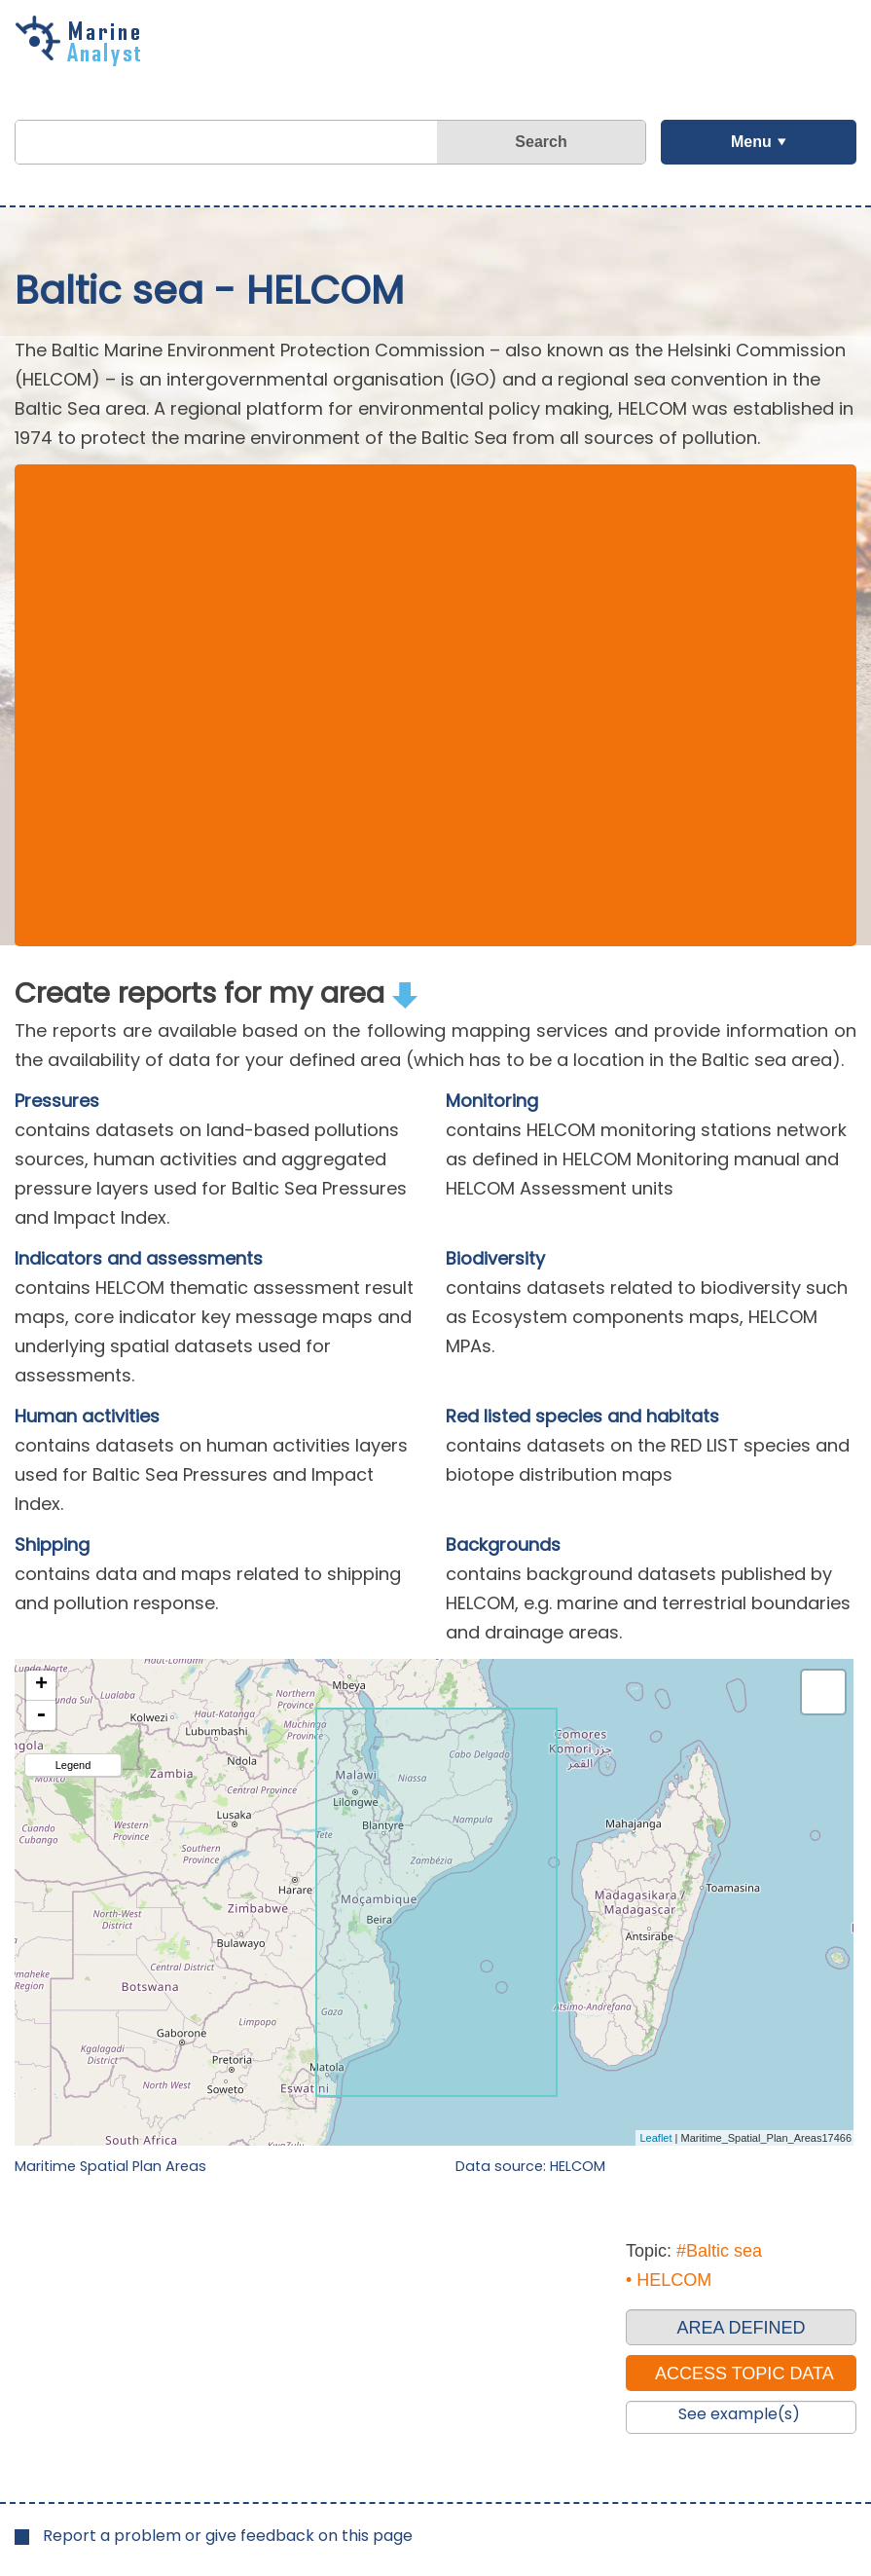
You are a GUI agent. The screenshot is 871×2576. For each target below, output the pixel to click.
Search (540, 141)
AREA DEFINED (740, 2327)
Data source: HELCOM (530, 2166)
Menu (751, 141)
